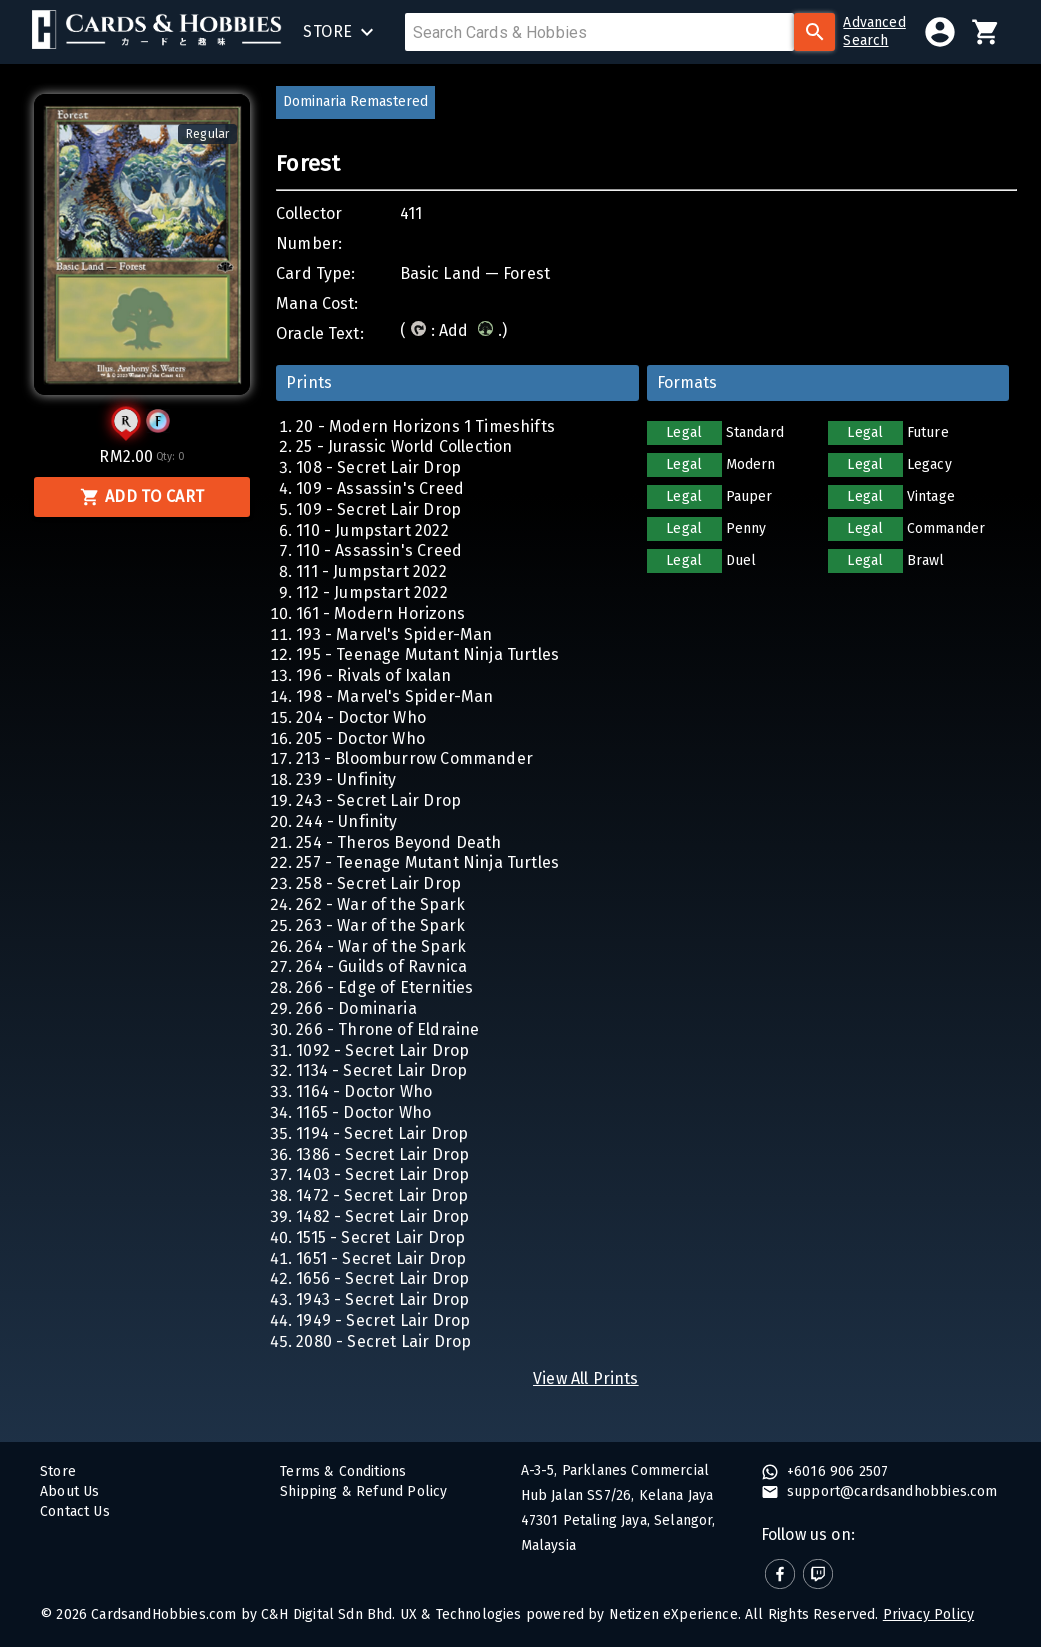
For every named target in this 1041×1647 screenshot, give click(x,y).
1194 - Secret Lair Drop (382, 1133)
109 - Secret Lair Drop (378, 509)
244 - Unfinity (346, 821)
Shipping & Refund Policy (363, 1491)
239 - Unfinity (346, 779)
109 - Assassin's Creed (380, 488)
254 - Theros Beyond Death (398, 842)
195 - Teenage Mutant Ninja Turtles (427, 654)
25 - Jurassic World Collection (404, 446)
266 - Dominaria (356, 1008)
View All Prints (586, 1378)
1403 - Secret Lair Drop (382, 1174)
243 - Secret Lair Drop (378, 800)
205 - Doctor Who (360, 738)
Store (58, 1471)
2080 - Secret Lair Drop (383, 1341)
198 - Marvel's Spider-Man (394, 696)
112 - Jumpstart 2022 (371, 592)
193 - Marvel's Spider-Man (394, 634)
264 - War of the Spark (381, 946)
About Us (69, 1491)
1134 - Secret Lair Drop (381, 1070)
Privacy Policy (928, 1614)
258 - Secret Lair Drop (378, 883)
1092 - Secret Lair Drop (382, 1050)
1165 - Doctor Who (363, 1112)
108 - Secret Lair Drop (378, 467)
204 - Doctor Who (361, 717)
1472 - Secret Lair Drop (382, 1195)
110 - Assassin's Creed (379, 550)
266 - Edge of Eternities (384, 987)
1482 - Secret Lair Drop (382, 1216)
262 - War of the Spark (380, 904)
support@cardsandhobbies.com (890, 1491)
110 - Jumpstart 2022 (372, 530)
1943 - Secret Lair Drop (382, 1299)
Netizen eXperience (673, 1614)
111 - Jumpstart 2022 (371, 571)
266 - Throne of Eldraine (387, 1029)
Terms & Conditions (343, 1471)
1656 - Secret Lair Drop (382, 1278)
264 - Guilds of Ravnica (381, 966)
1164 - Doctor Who (364, 1091)
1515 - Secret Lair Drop (380, 1237)
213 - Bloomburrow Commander (414, 758)
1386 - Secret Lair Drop (382, 1154)
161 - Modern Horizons (380, 613)
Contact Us (75, 1511)
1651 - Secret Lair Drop (381, 1258)
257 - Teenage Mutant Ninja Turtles (427, 862)
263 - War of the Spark (380, 925)
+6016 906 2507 (836, 1471)
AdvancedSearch (874, 31)
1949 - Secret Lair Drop (383, 1320)
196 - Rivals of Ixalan (373, 675)
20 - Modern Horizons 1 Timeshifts (425, 426)
